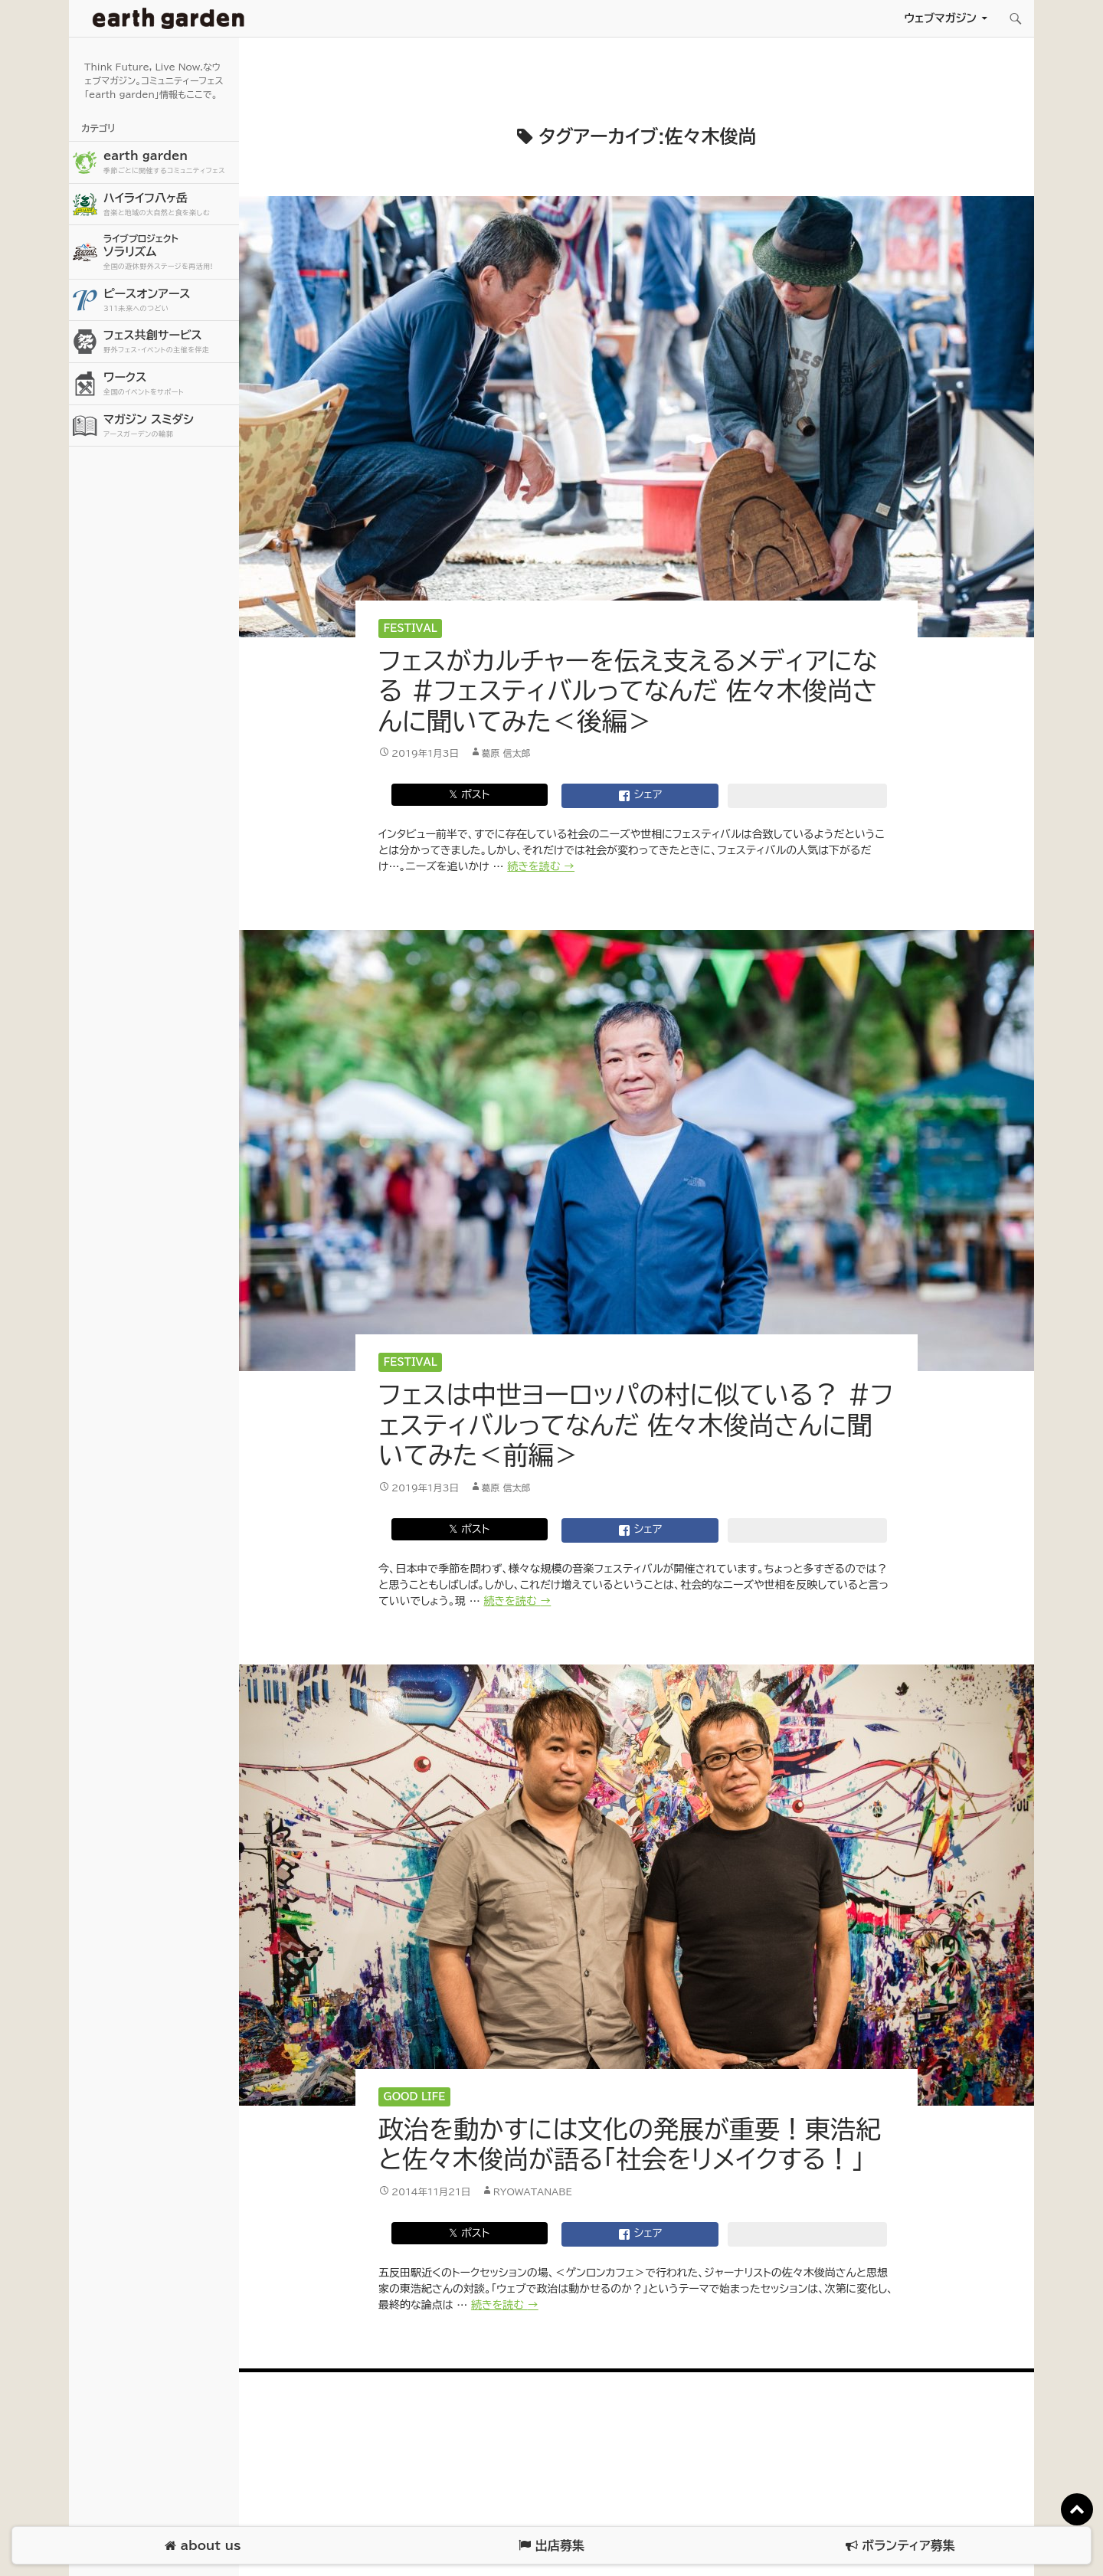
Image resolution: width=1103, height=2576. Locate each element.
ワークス (169, 384)
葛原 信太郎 (506, 753)
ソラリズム (169, 251)
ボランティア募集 (900, 2545)
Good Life (415, 2097)
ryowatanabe (532, 2191)
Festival (410, 628)
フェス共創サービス (169, 342)
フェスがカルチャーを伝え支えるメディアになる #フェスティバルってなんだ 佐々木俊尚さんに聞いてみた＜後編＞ (627, 691)
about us (203, 2545)
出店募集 (551, 2545)
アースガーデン (168, 18)
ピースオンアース (169, 300)
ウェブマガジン (940, 18)
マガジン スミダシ (169, 426)
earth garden (169, 162)
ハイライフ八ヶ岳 (169, 205)
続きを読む (540, 866)
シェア (640, 796)
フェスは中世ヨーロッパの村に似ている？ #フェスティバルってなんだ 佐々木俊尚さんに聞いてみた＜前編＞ (635, 1425)
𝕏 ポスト (469, 794)
